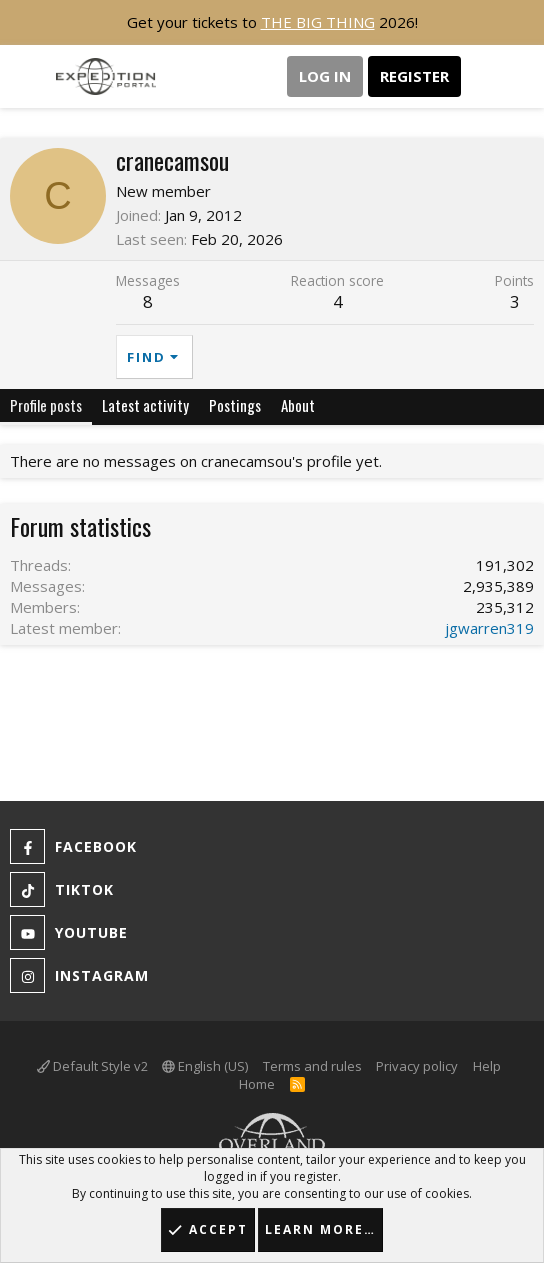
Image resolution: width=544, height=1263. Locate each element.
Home (257, 1084)
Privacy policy (417, 1066)
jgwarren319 (489, 628)
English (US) (205, 1066)
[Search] (520, 77)
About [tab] (298, 405)
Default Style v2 (92, 1066)
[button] (27, 76)
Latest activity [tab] (145, 405)
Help (487, 1066)
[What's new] (480, 77)
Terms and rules (312, 1066)
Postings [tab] (235, 405)
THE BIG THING (318, 22)
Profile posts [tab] (46, 405)
